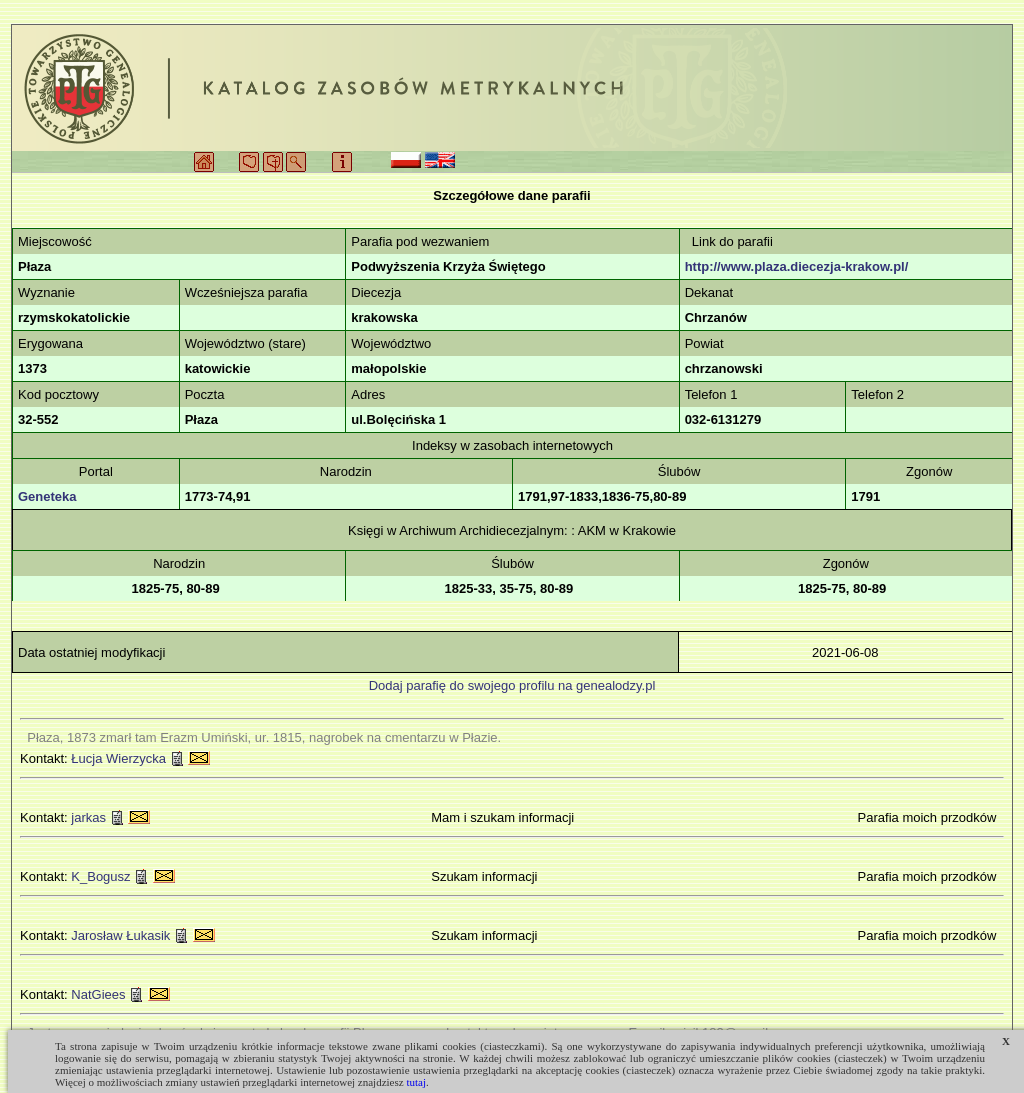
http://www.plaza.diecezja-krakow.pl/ (797, 266)
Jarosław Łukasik (120, 935)
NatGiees (98, 994)
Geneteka (47, 496)
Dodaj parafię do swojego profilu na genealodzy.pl (512, 685)
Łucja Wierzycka (118, 758)
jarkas (88, 817)
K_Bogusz (100, 876)
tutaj (416, 1082)
